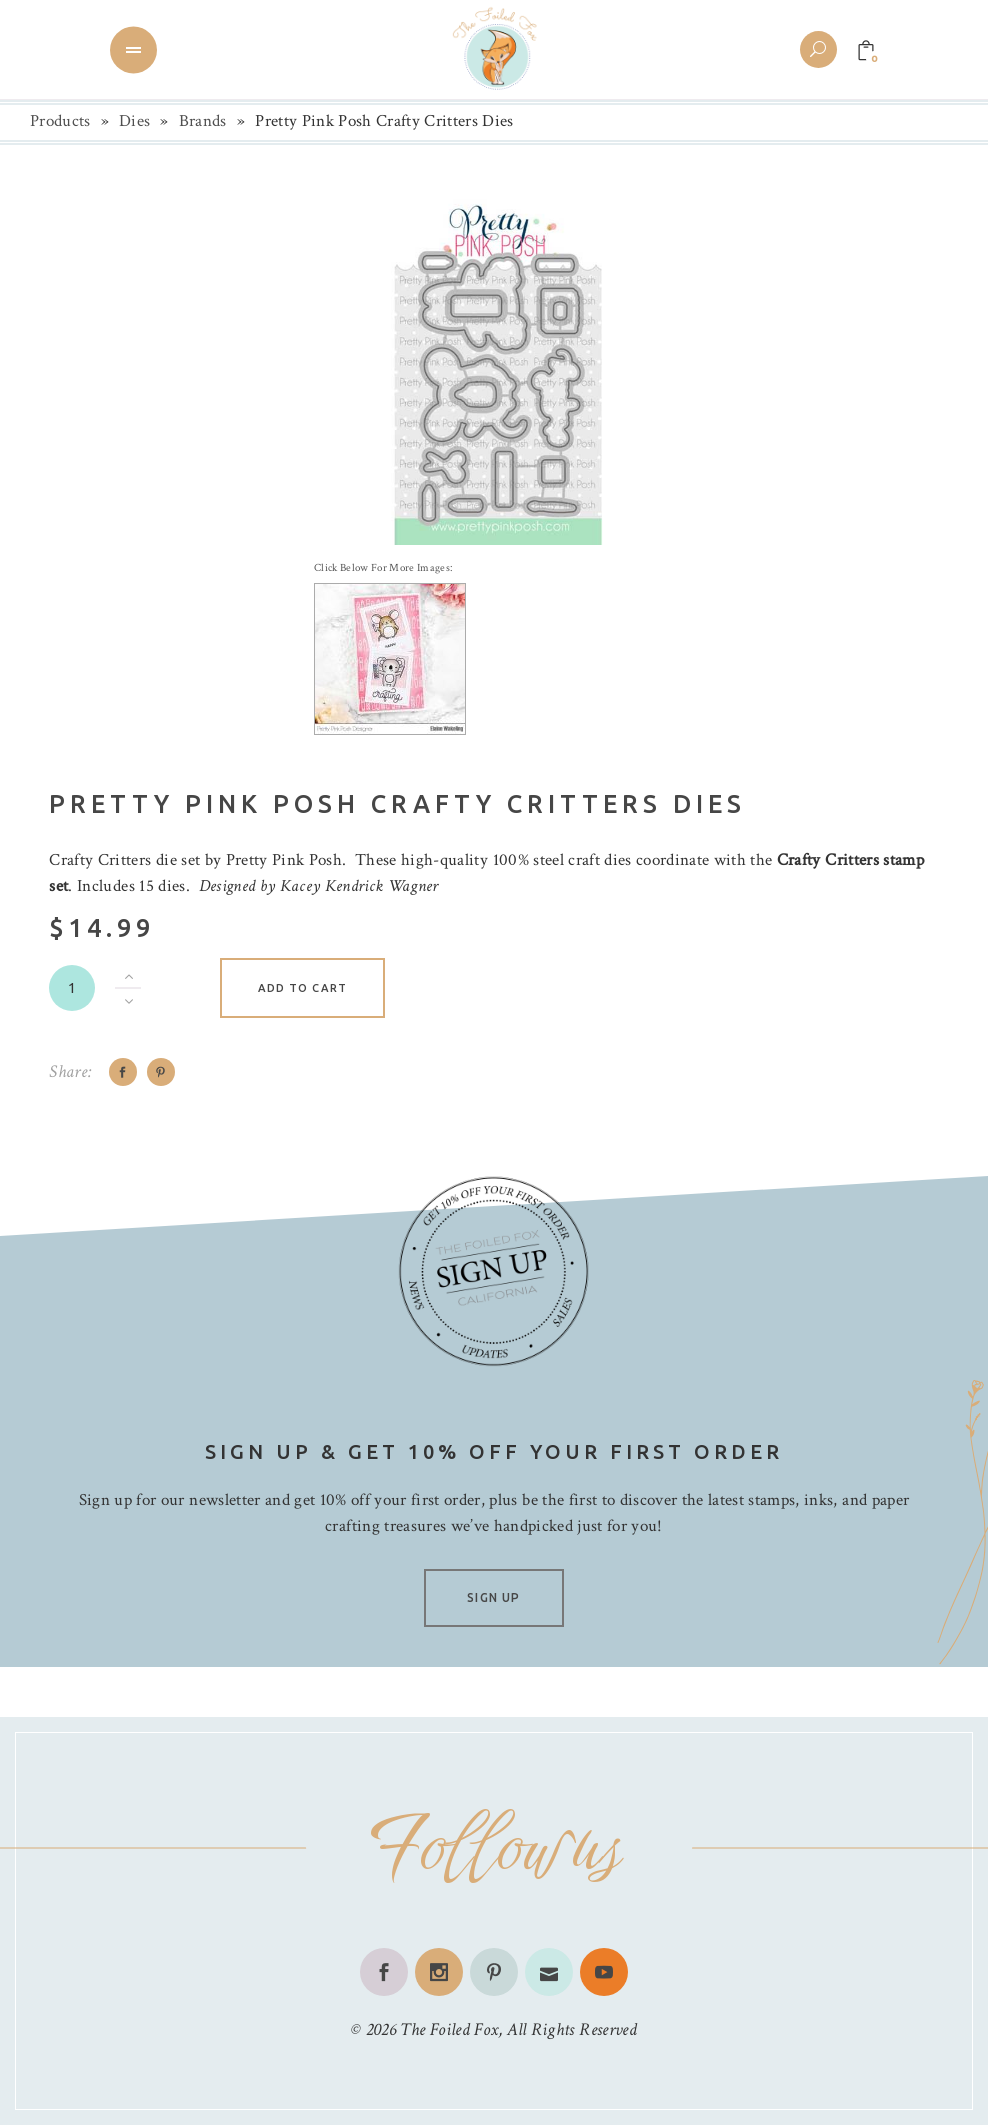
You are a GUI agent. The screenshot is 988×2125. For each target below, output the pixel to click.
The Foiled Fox (449, 2029)
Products (60, 121)
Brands (203, 121)
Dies (134, 121)
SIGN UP (493, 1597)
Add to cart (302, 988)
